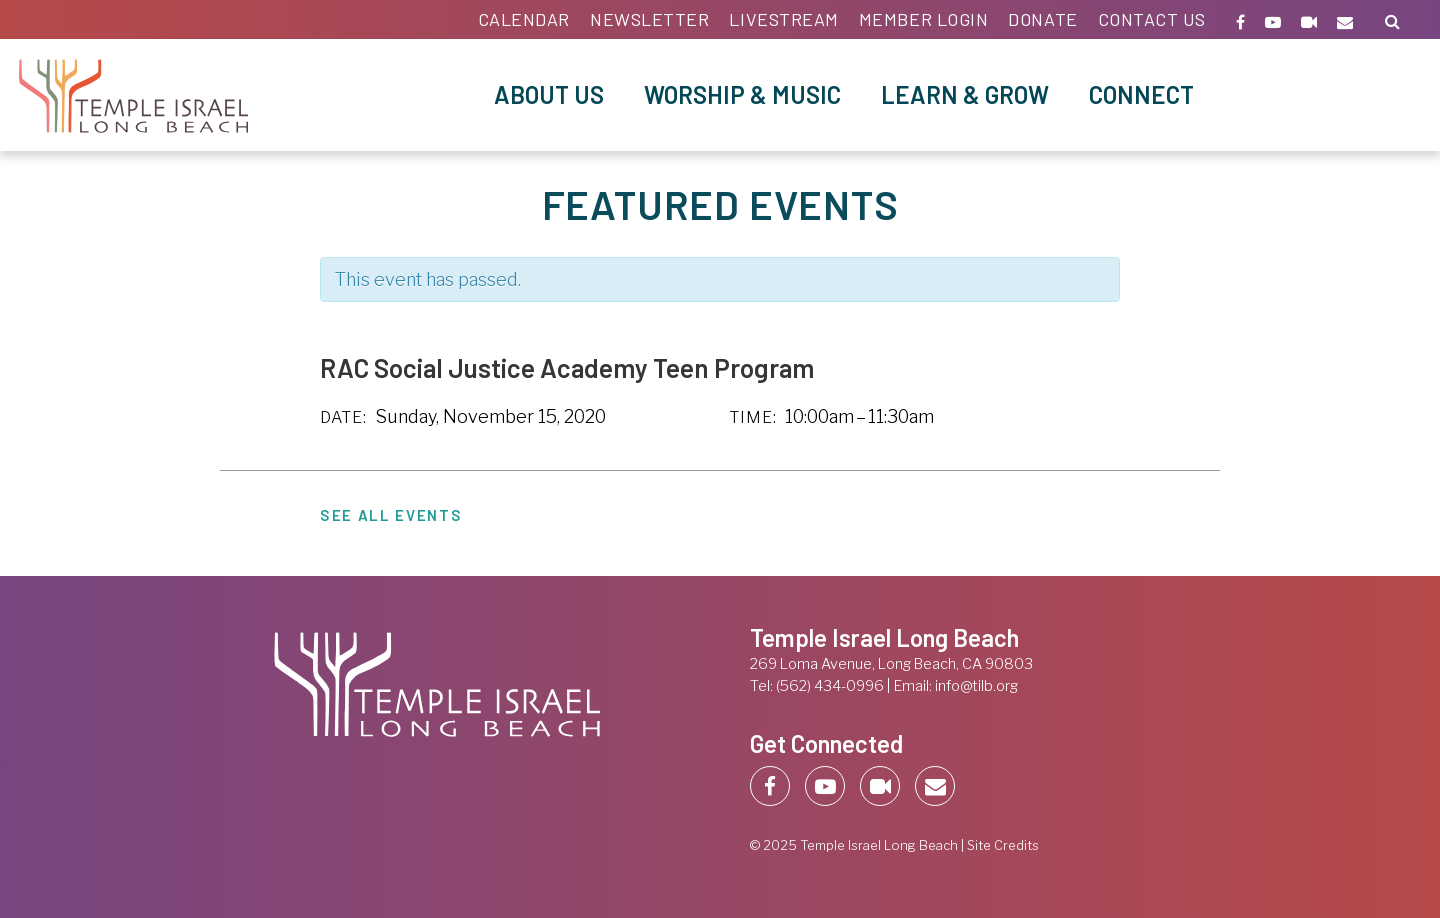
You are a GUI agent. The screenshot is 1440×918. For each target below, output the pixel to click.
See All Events (391, 515)
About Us (549, 94)
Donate (1042, 19)
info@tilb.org (976, 686)
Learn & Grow (965, 94)
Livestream (783, 19)
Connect (1141, 94)
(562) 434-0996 (830, 686)
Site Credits (1003, 845)
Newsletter (649, 19)
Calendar (524, 19)
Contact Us (1152, 19)
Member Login (923, 19)
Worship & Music (742, 94)
